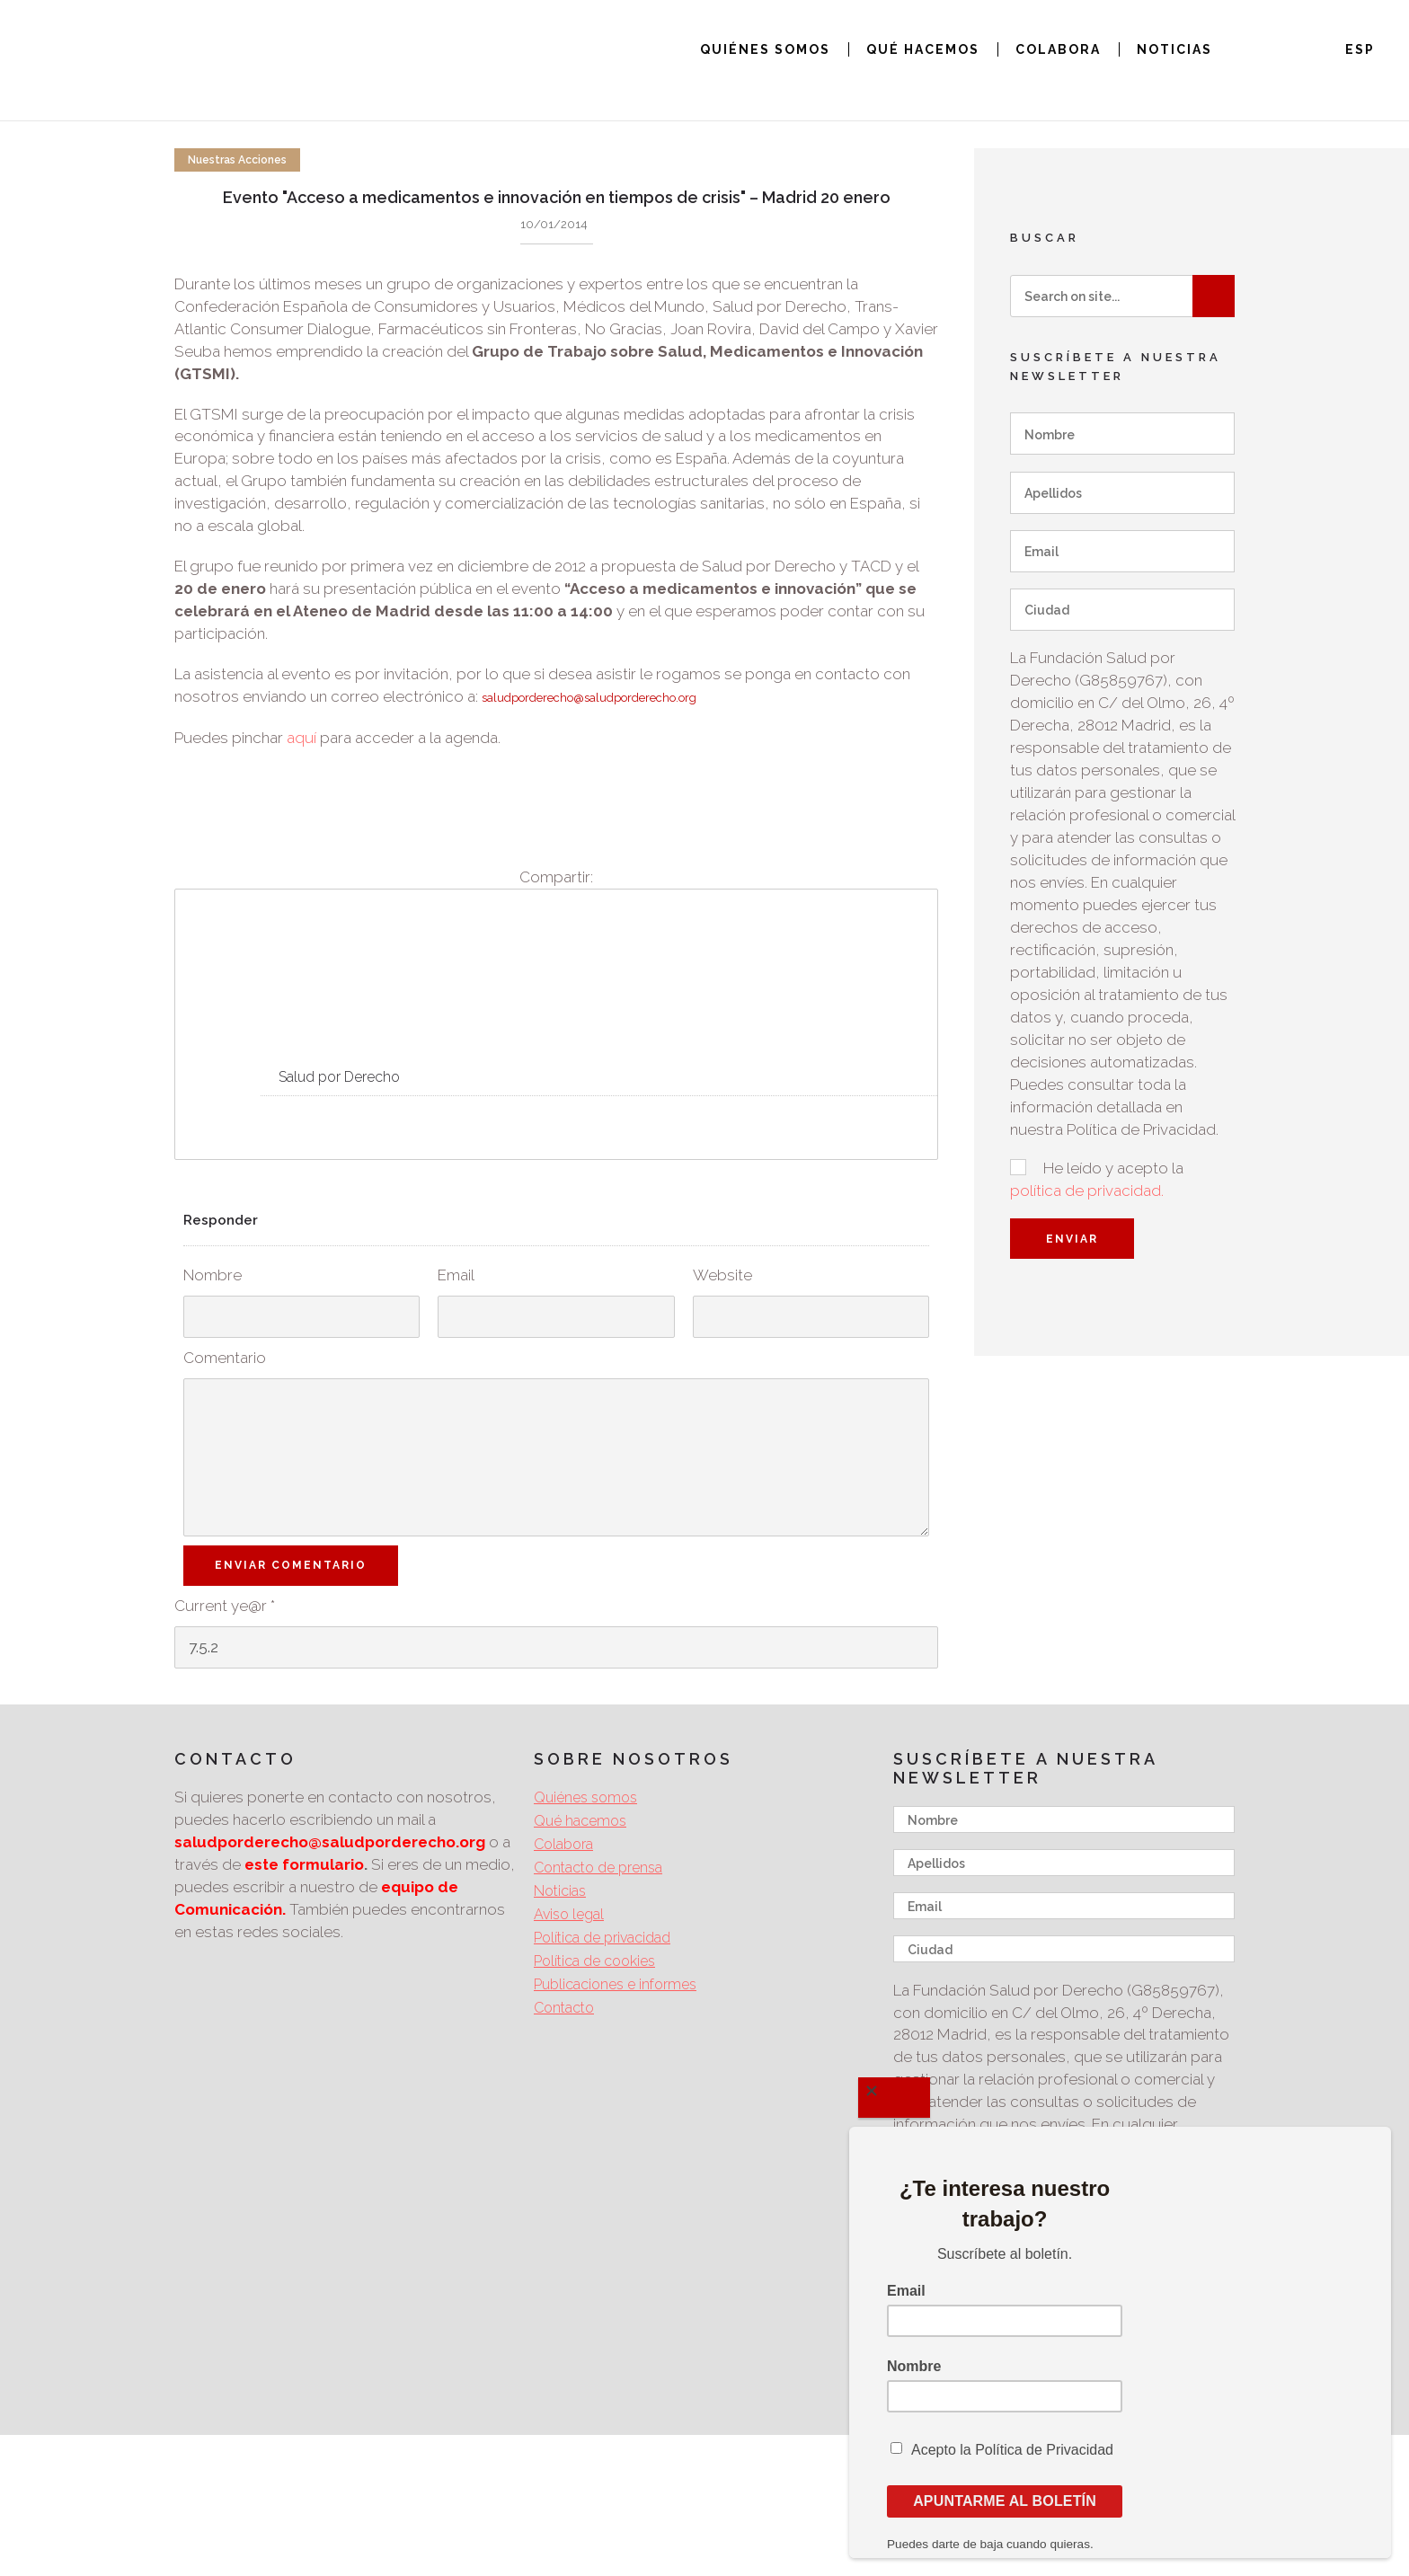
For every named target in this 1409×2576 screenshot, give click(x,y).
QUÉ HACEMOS (922, 49)
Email (456, 1275)
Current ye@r (224, 1606)
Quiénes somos (585, 1797)
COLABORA (1058, 49)
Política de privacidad (602, 1937)
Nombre (212, 1275)
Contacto (564, 2007)
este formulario (304, 1864)
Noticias (560, 1890)
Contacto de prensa (598, 1867)
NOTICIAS (1174, 49)
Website (722, 1275)
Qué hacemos (580, 1820)
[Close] (894, 2097)
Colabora (563, 1844)
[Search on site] (1122, 296)
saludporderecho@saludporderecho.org (589, 697)
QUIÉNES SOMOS (765, 49)
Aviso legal (569, 1914)
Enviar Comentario (291, 1565)
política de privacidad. (1087, 1190)
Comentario (224, 1358)
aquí (301, 738)
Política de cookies (594, 1961)
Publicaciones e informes (615, 1984)
